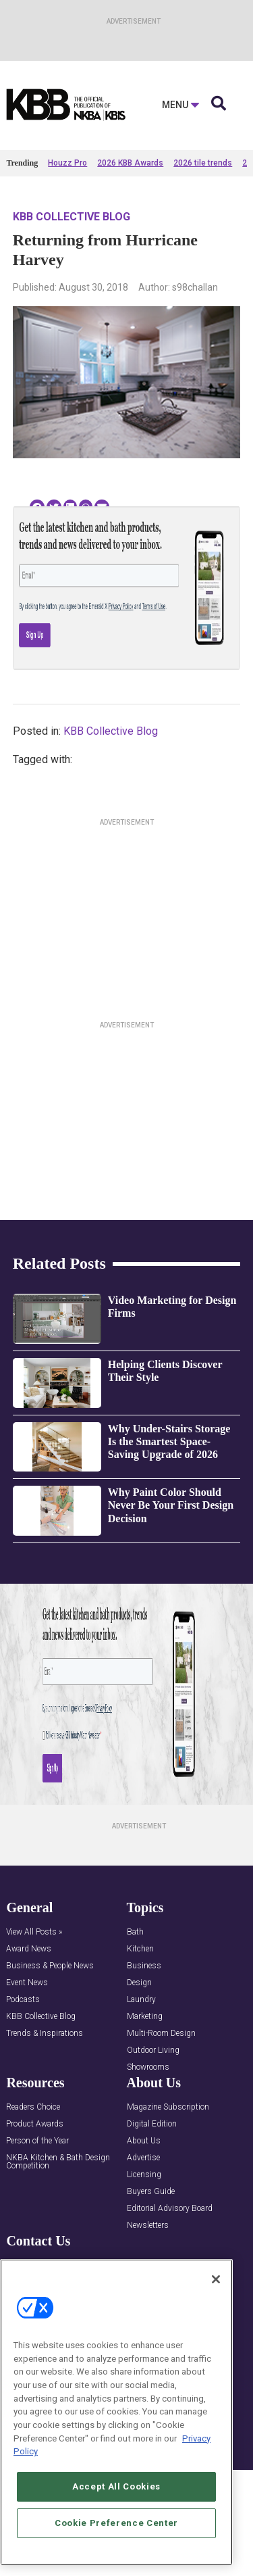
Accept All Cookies (116, 2486)
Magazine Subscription (168, 2107)
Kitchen (140, 1949)
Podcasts (23, 1999)
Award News (28, 1949)
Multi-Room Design (161, 2033)
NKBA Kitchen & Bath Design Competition (58, 2162)
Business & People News (50, 1966)
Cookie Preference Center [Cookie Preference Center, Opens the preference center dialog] (116, 2523)
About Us (144, 2141)
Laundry (141, 1999)
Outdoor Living (153, 2050)
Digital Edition (152, 2124)
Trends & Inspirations (44, 2033)
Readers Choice (33, 2107)
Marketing (145, 2016)
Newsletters (148, 2225)
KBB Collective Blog (71, 216)
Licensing (144, 2174)
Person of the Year (37, 2141)
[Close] (216, 2279)
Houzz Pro (67, 163)
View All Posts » (34, 1932)
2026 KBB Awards (130, 163)
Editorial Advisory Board (170, 2208)
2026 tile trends (202, 163)
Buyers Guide (151, 2191)
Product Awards (34, 2124)
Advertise (143, 2158)
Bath (135, 1932)
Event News (27, 1982)
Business (144, 1966)
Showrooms (148, 2067)
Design (139, 1982)
